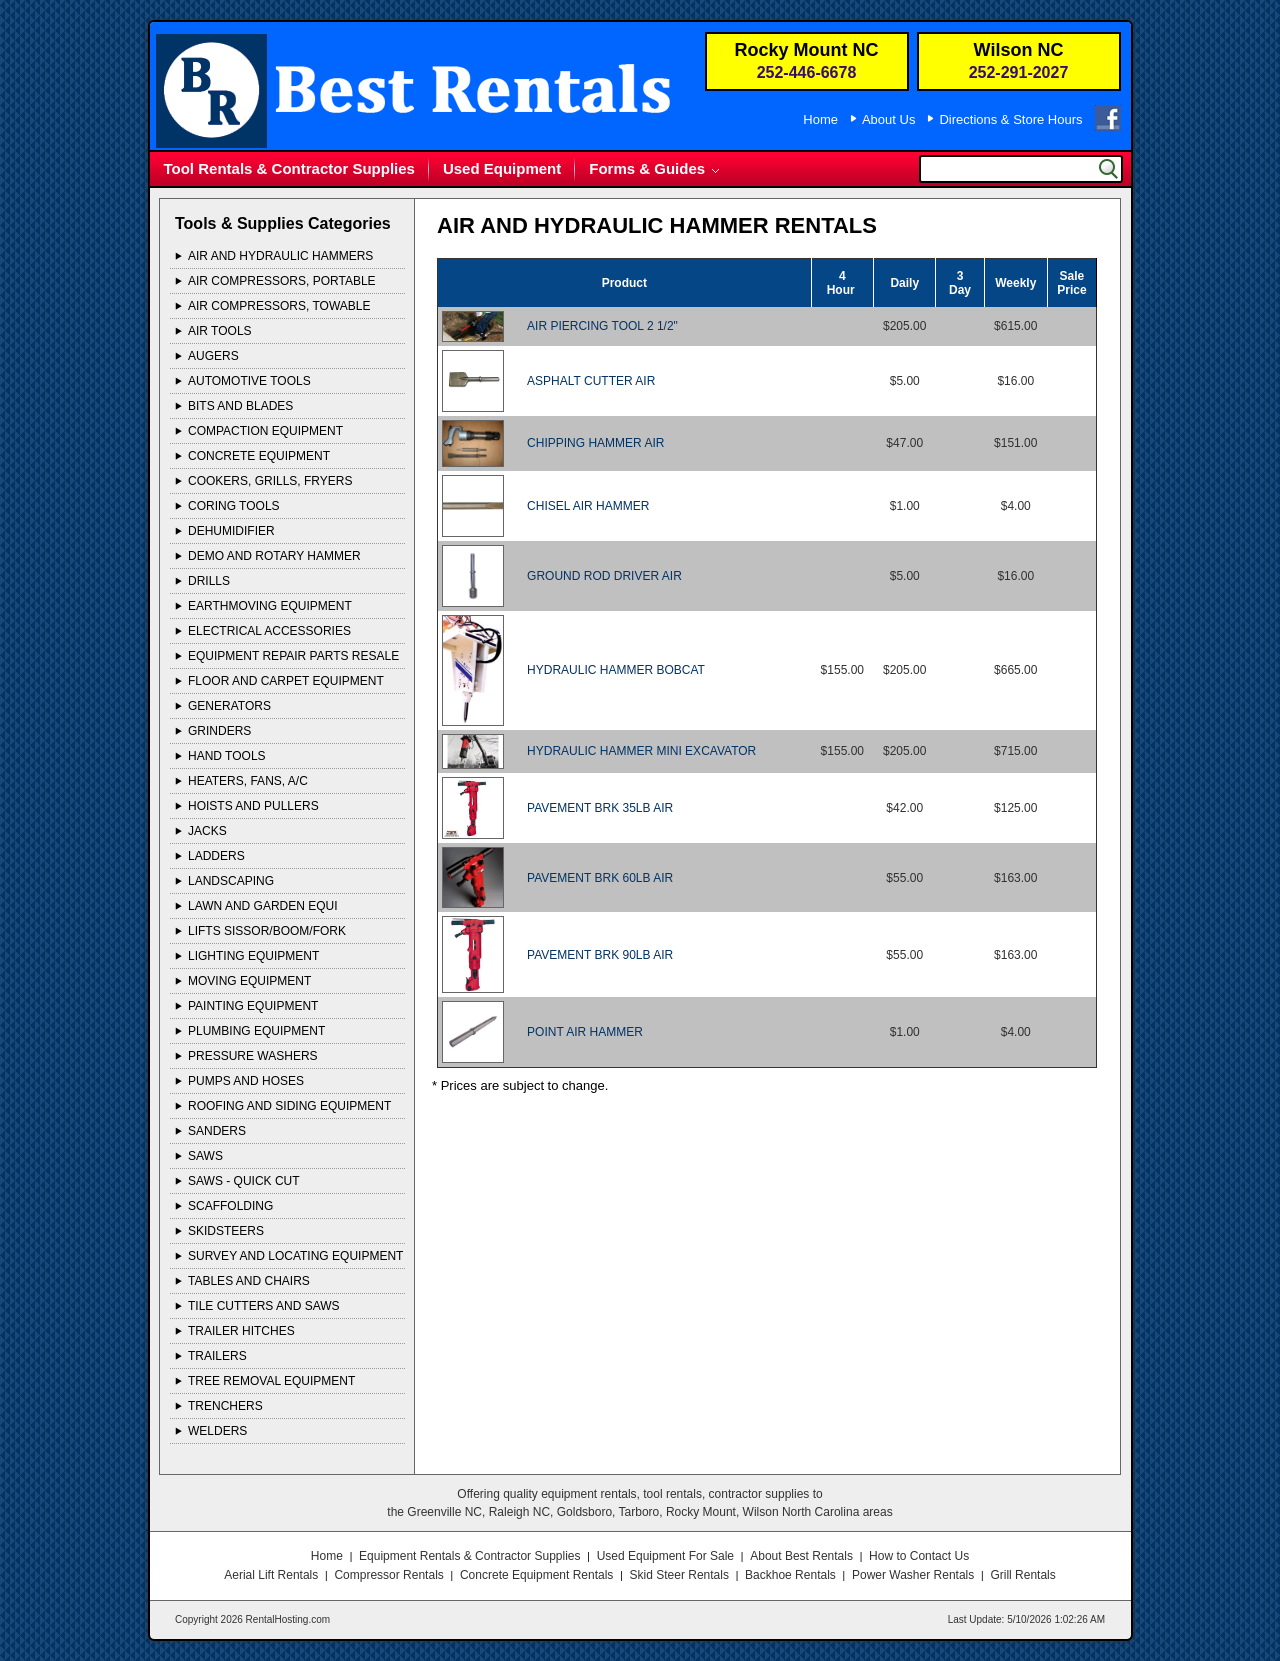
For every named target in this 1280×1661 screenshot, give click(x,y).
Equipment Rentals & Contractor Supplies (469, 1556)
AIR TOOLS (220, 331)
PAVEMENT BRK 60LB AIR (600, 878)
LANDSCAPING (231, 881)
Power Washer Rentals (913, 1575)
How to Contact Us (919, 1556)
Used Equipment (502, 168)
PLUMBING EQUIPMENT (256, 1031)
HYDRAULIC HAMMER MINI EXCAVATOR (641, 751)
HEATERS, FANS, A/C (248, 781)
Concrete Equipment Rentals (536, 1575)
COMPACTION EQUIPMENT (265, 431)
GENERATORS (229, 706)
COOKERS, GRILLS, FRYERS (270, 481)
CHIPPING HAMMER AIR (595, 443)
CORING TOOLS (234, 506)
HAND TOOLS (227, 756)
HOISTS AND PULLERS (253, 806)
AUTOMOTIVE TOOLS (249, 381)
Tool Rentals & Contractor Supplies (289, 168)
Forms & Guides (647, 168)
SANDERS (217, 1131)
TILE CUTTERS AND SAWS (264, 1306)
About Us (888, 119)
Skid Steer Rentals (679, 1575)
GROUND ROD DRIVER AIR (604, 576)
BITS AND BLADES (240, 406)
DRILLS (209, 581)
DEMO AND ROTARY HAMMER (274, 556)
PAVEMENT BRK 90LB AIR (600, 955)
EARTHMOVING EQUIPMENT (270, 606)
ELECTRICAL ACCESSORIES (269, 631)
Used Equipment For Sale (665, 1556)
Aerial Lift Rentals (271, 1575)
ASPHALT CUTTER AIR (591, 381)
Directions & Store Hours (1010, 119)
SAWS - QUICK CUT (244, 1181)
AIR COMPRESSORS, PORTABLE (282, 281)
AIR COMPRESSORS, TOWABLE (279, 306)
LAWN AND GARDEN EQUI (263, 906)
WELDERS (217, 1431)
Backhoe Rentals (790, 1575)
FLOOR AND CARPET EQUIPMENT (286, 681)
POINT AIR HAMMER (585, 1032)
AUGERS (213, 356)
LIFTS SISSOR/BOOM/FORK (267, 931)
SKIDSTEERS (226, 1231)
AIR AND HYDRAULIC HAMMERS (280, 256)
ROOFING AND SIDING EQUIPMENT (289, 1106)
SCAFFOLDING (230, 1206)
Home (820, 119)
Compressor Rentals (388, 1575)
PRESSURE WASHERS (253, 1056)
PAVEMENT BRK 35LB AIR (600, 808)
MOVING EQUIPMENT (249, 981)
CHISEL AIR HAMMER (588, 506)
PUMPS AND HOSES (246, 1081)
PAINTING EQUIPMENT (253, 1006)
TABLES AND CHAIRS (249, 1281)
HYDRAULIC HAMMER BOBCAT (616, 670)
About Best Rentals (801, 1556)
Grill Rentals (1022, 1575)
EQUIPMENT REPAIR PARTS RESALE (293, 656)
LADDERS (216, 856)
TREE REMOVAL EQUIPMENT (271, 1381)
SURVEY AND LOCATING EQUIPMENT (295, 1256)
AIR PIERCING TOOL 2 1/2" (602, 326)
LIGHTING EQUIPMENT (253, 956)
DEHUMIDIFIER (231, 531)
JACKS (207, 831)
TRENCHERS (225, 1406)
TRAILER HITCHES (241, 1331)
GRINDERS (219, 731)
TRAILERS (217, 1356)
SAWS (205, 1156)
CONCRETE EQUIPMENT (259, 456)
